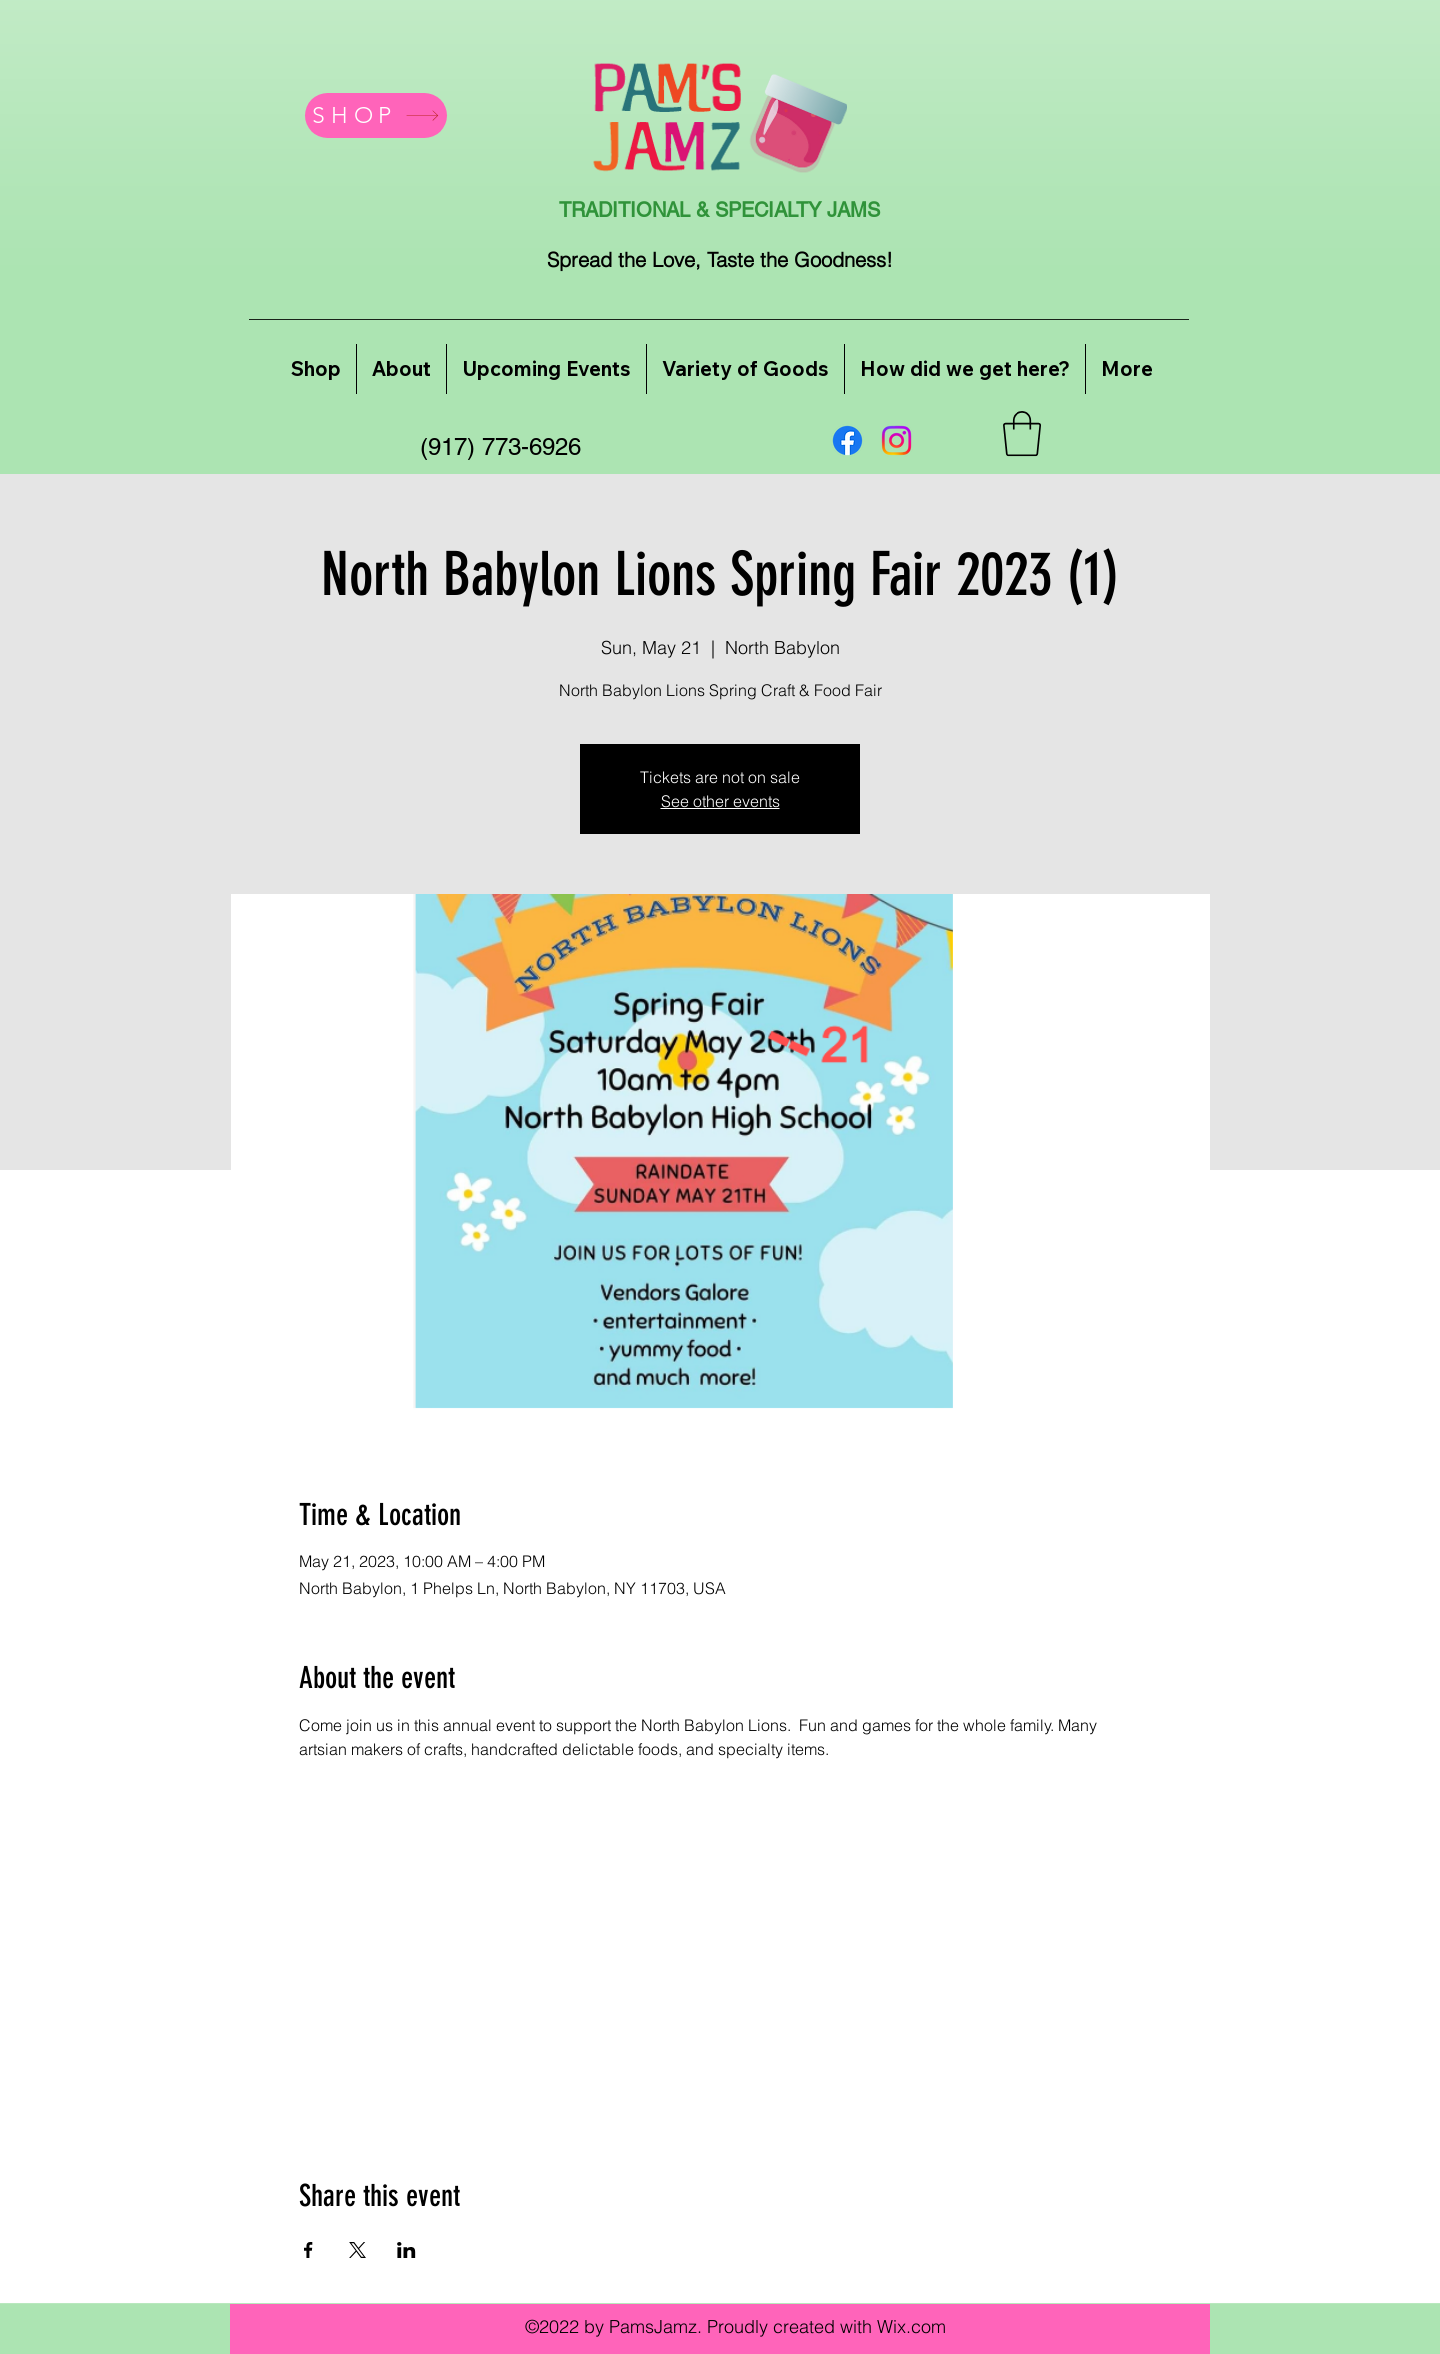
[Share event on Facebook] (308, 2250)
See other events (720, 801)
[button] (1022, 433)
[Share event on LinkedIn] (406, 2250)
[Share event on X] (357, 2250)
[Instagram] (896, 440)
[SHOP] (376, 115)
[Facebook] (847, 440)
